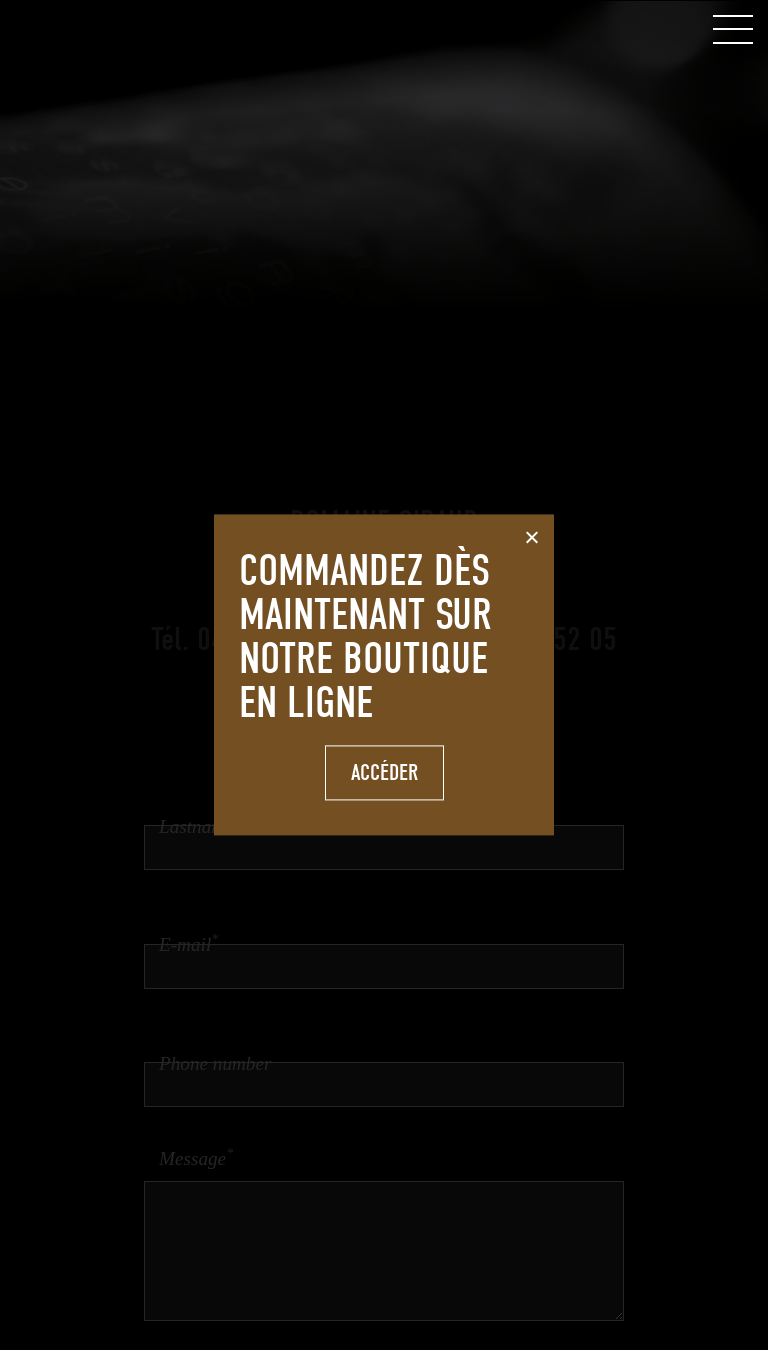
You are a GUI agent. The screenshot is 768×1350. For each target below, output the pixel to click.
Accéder (384, 772)
